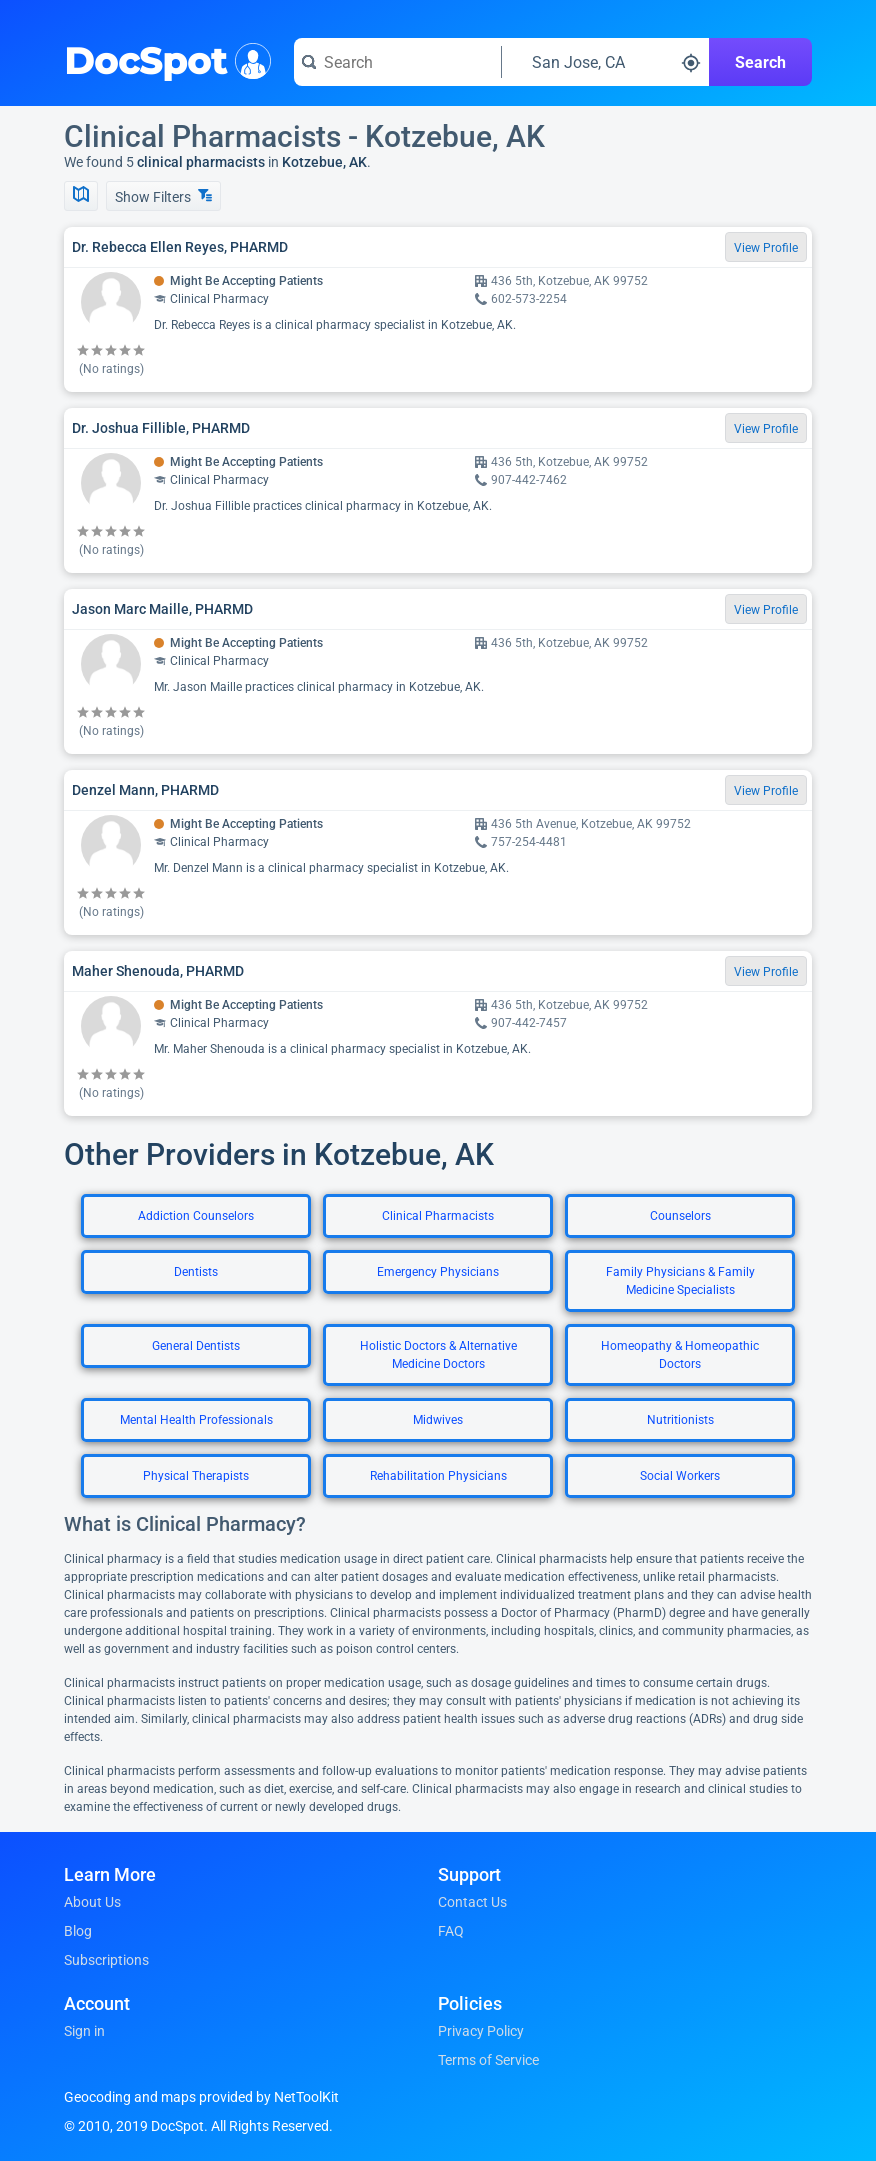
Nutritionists (680, 1420)
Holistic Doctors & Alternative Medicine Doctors (438, 1355)
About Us (92, 1902)
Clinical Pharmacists (438, 1216)
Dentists (196, 1272)
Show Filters (163, 196)
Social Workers (680, 1476)
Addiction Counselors (196, 1216)
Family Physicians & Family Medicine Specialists (680, 1281)
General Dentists (196, 1346)
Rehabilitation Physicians (438, 1476)
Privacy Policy (481, 2031)
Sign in (84, 2031)
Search (760, 62)
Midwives (438, 1420)
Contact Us (472, 1902)
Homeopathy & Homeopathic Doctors (680, 1355)
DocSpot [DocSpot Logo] (163, 59)
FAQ (451, 1931)
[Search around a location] (605, 62)
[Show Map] (81, 196)
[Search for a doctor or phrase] (397, 62)
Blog (78, 1931)
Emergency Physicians (438, 1272)
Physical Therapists (196, 1476)
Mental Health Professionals (196, 1420)
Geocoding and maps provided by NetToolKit (201, 2097)
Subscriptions (106, 1960)
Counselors (680, 1216)
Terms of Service (488, 2060)
